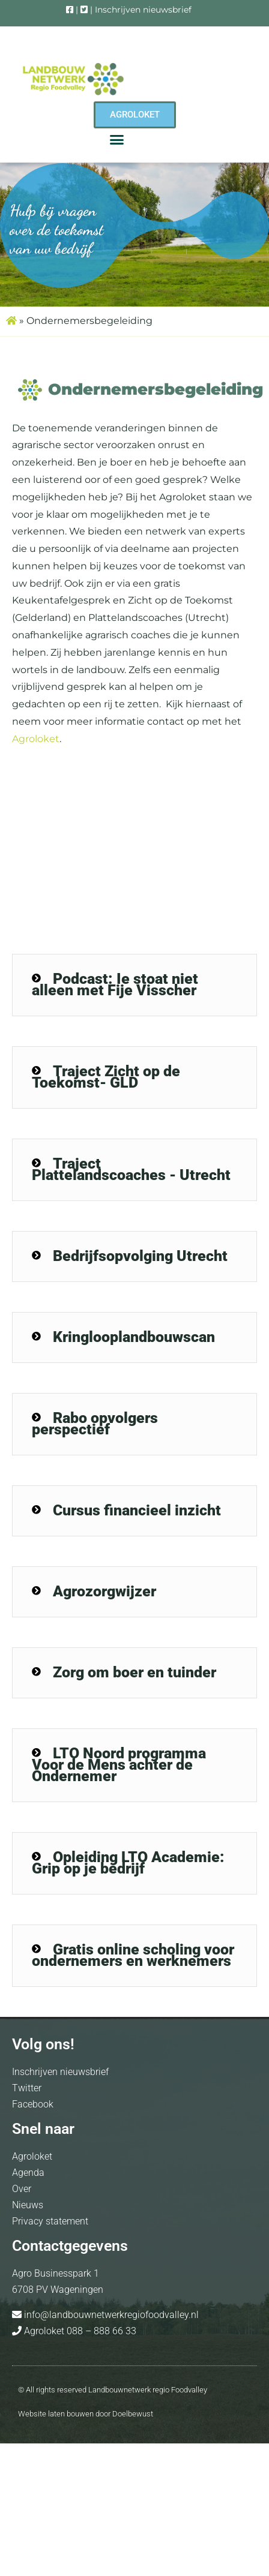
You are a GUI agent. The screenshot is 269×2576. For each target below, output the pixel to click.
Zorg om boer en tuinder (134, 1672)
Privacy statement (50, 2221)
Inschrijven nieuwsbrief (143, 9)
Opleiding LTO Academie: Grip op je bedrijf (128, 1862)
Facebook (32, 2104)
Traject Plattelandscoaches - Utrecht (131, 1169)
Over (21, 2188)
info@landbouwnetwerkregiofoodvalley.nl (110, 2314)
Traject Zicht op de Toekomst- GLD (106, 1076)
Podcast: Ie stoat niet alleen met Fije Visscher (115, 984)
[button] (117, 139)
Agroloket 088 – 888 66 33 (79, 2331)
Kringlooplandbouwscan (134, 1337)
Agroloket (35, 738)
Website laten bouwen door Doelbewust (85, 2413)
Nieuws (27, 2205)
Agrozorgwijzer (104, 1591)
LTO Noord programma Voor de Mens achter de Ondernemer (119, 1765)
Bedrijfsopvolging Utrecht (140, 1256)
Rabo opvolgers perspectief (95, 1423)
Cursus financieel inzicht (137, 1510)
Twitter (26, 2088)
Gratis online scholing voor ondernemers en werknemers (133, 1955)
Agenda (28, 2172)
